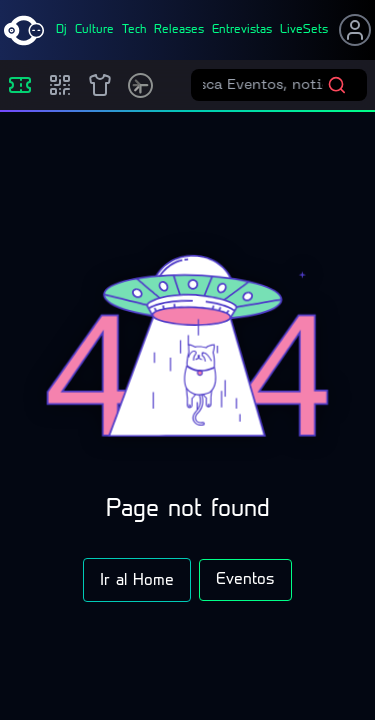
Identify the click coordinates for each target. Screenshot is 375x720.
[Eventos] (20, 85)
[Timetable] (140, 85)
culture (94, 30)
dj (61, 30)
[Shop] (100, 85)
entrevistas (242, 30)
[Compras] (60, 85)
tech (134, 30)
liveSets (304, 30)
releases (179, 30)
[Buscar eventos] (265, 85)
